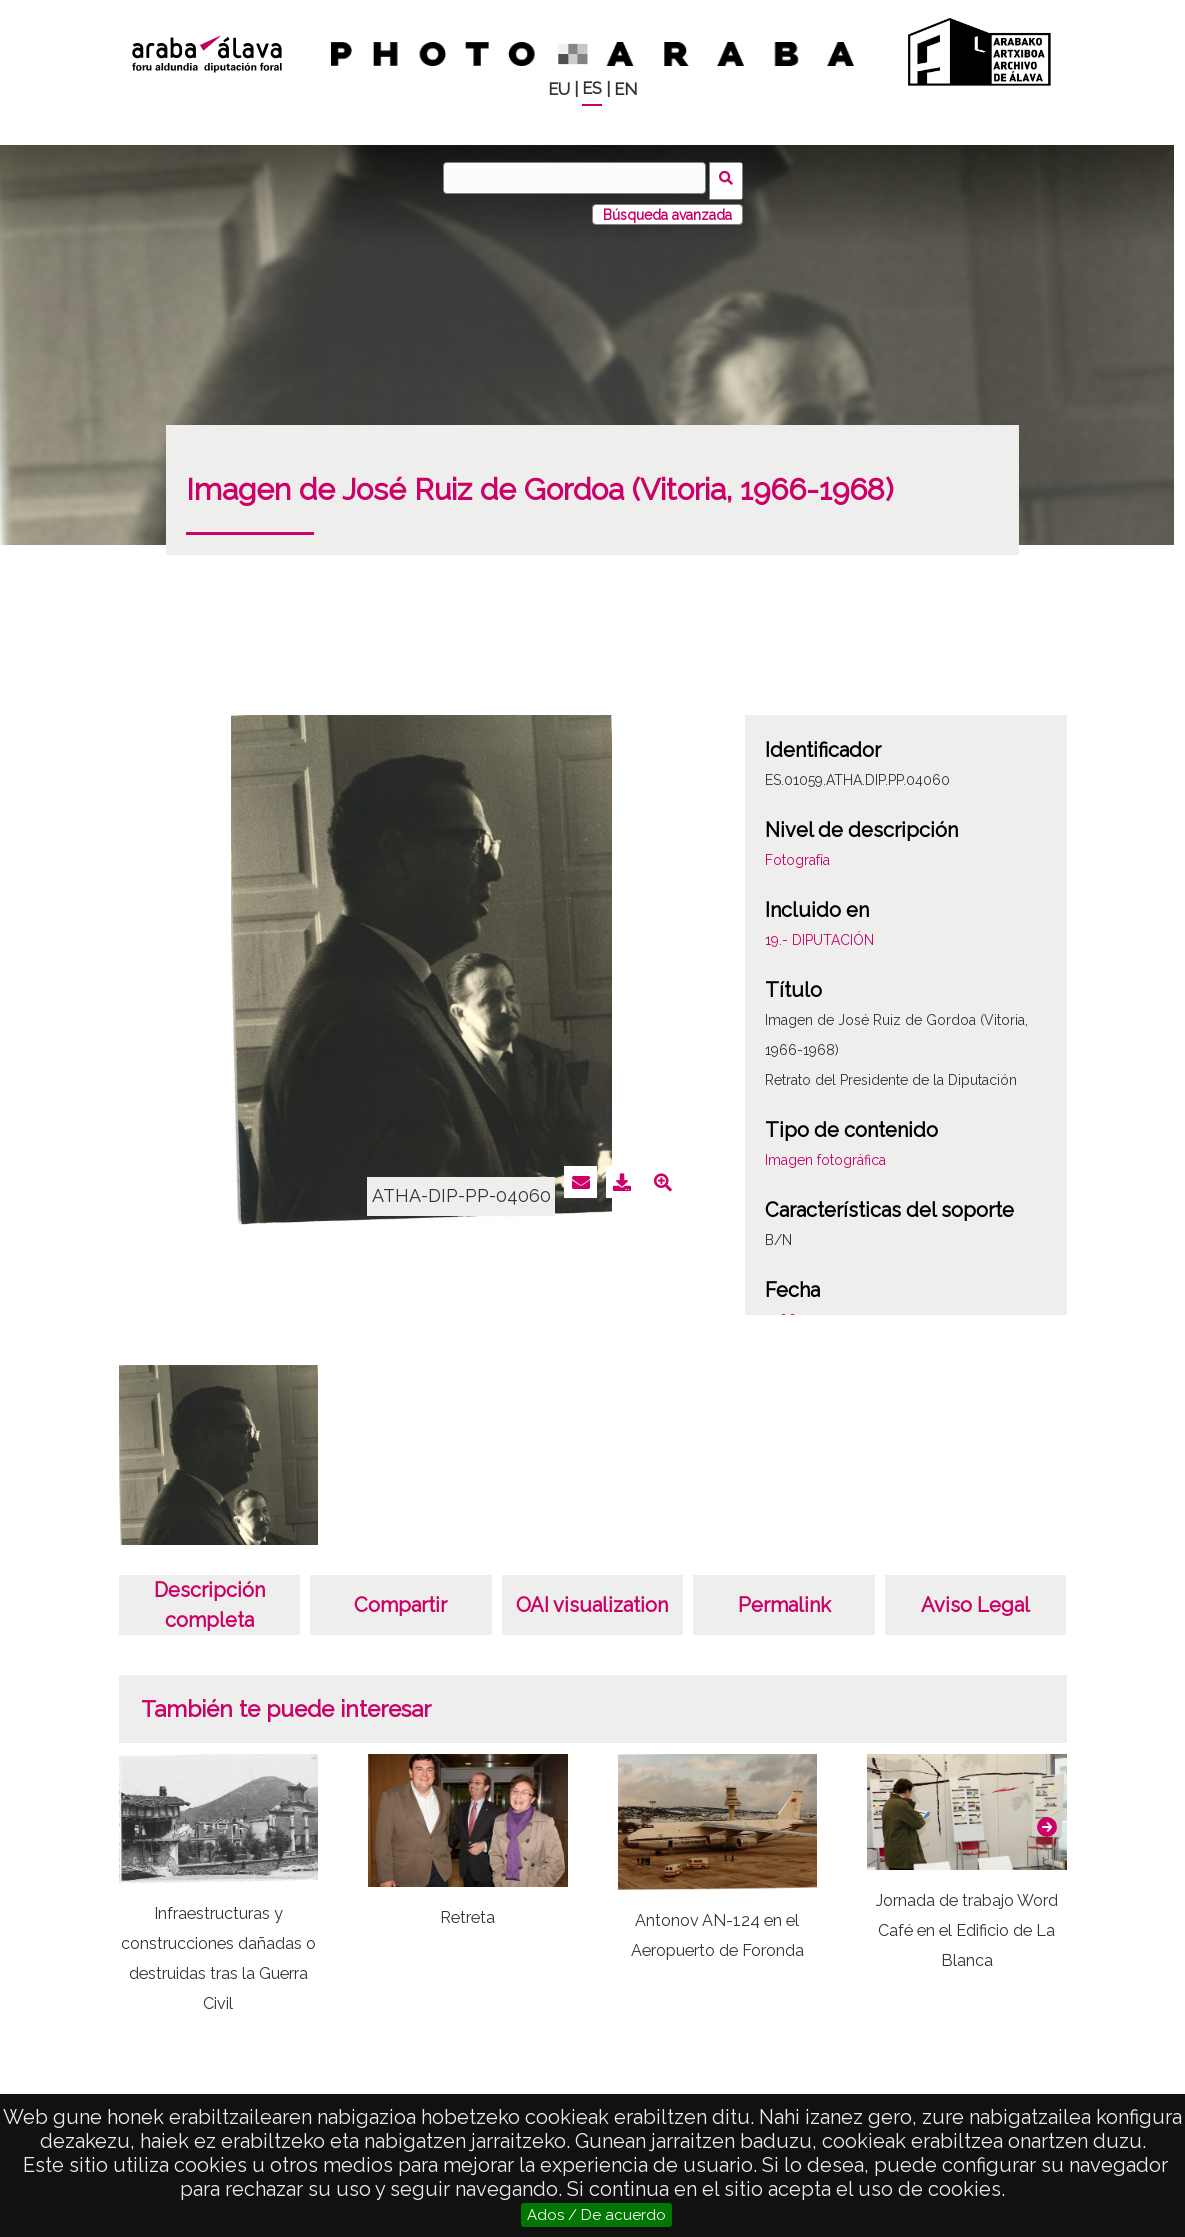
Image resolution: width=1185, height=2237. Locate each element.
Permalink (784, 1600)
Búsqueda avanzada (667, 209)
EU (559, 89)
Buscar (729, 177)
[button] (1047, 1821)
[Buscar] (578, 178)
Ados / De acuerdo (596, 2215)
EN (625, 89)
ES (592, 88)
